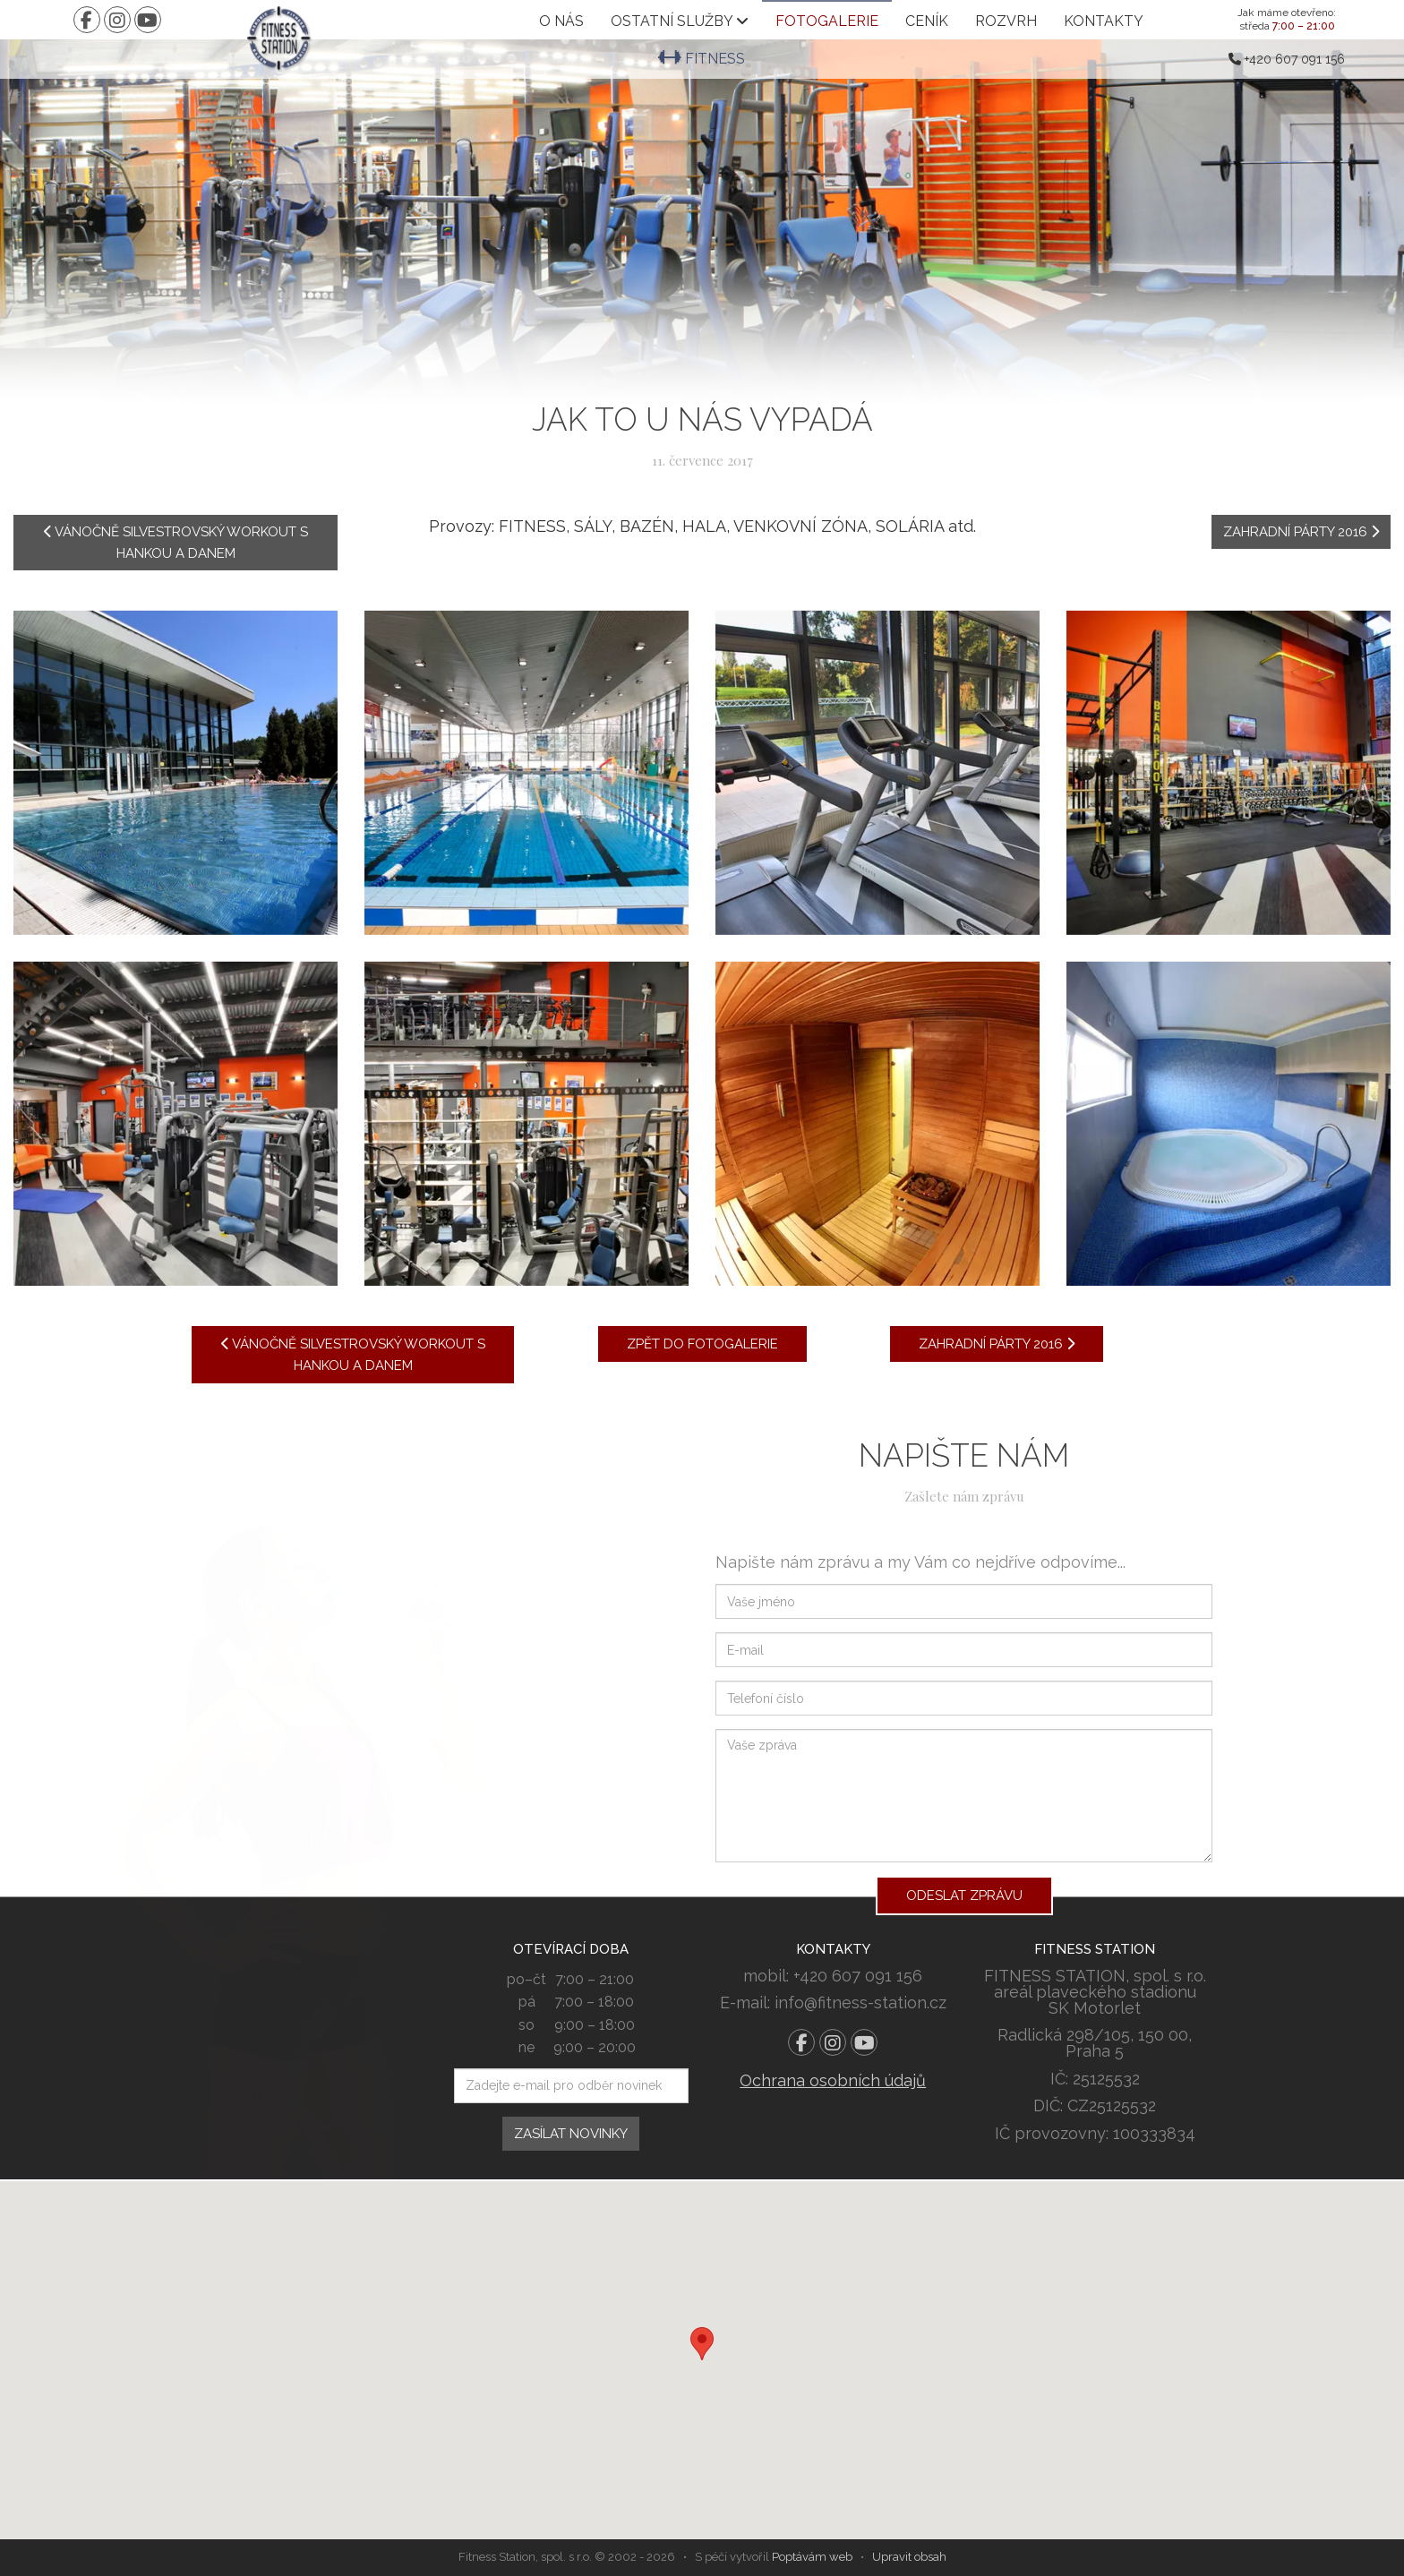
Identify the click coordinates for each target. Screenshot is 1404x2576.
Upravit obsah (909, 2556)
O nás (561, 21)
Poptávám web (812, 2556)
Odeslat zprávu (964, 1895)
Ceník (926, 21)
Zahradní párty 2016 (1301, 532)
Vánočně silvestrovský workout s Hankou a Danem (176, 542)
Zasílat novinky (571, 2134)
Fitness (701, 58)
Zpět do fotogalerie (702, 1344)
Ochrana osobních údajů (833, 2080)
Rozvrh (1006, 21)
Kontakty (1103, 21)
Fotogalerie (826, 21)
